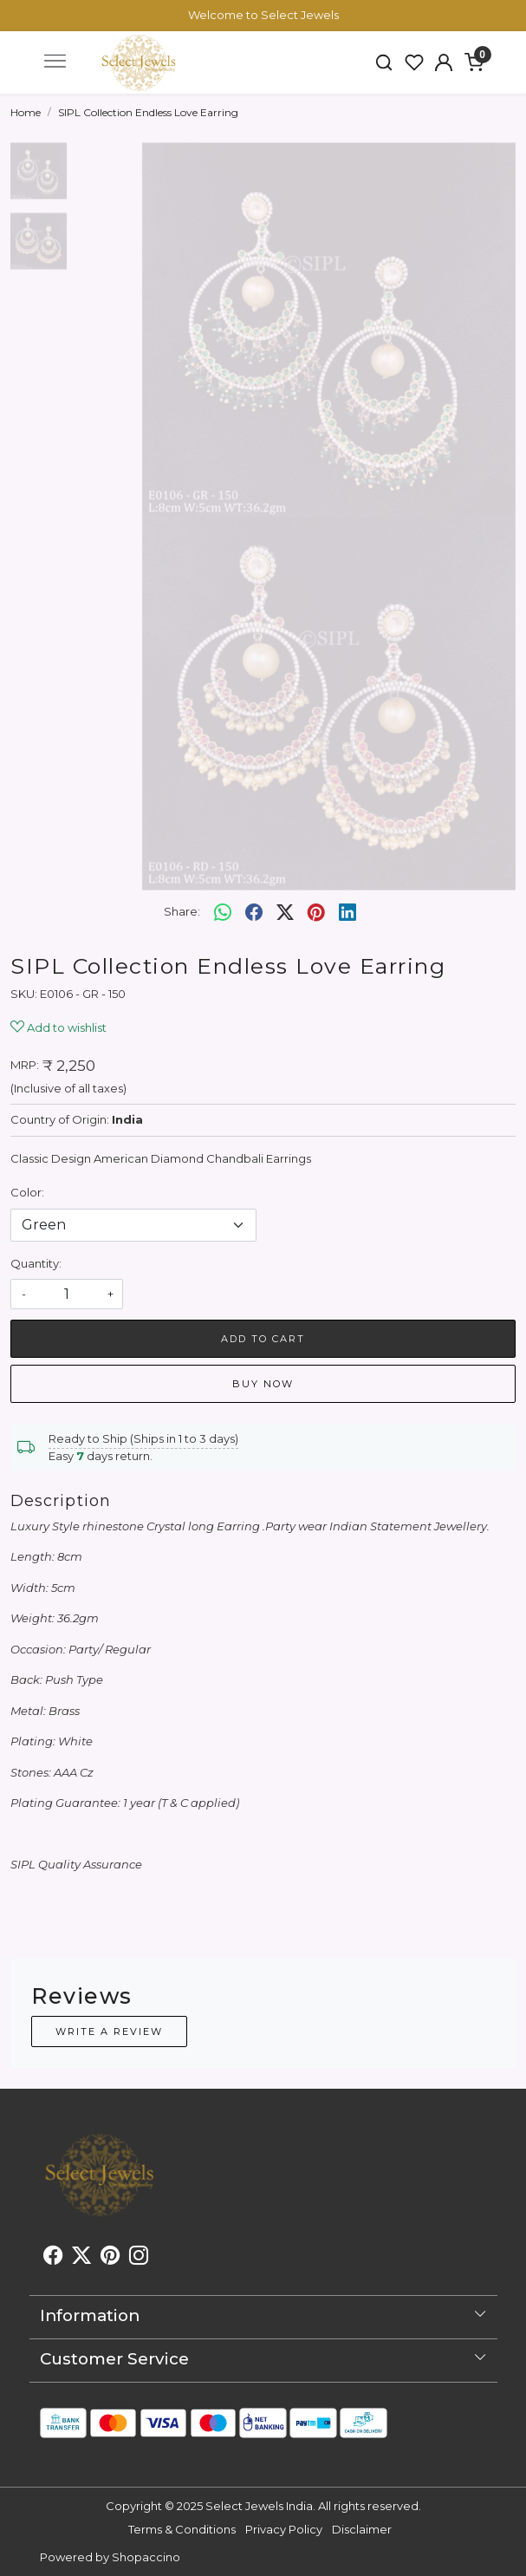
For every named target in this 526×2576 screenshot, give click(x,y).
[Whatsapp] (222, 912)
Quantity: (36, 1263)
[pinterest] (316, 912)
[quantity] (66, 1294)
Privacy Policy (283, 2529)
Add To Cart (263, 1339)
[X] (81, 2257)
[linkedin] (347, 912)
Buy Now (263, 1384)
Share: (182, 911)
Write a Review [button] (109, 2031)
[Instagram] (139, 2257)
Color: (27, 1192)
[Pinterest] (110, 2257)
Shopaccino (146, 2557)
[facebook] (253, 912)
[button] (444, 62)
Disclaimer (362, 2529)
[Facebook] (53, 2257)
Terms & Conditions (182, 2529)
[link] (383, 62)
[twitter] (285, 912)
